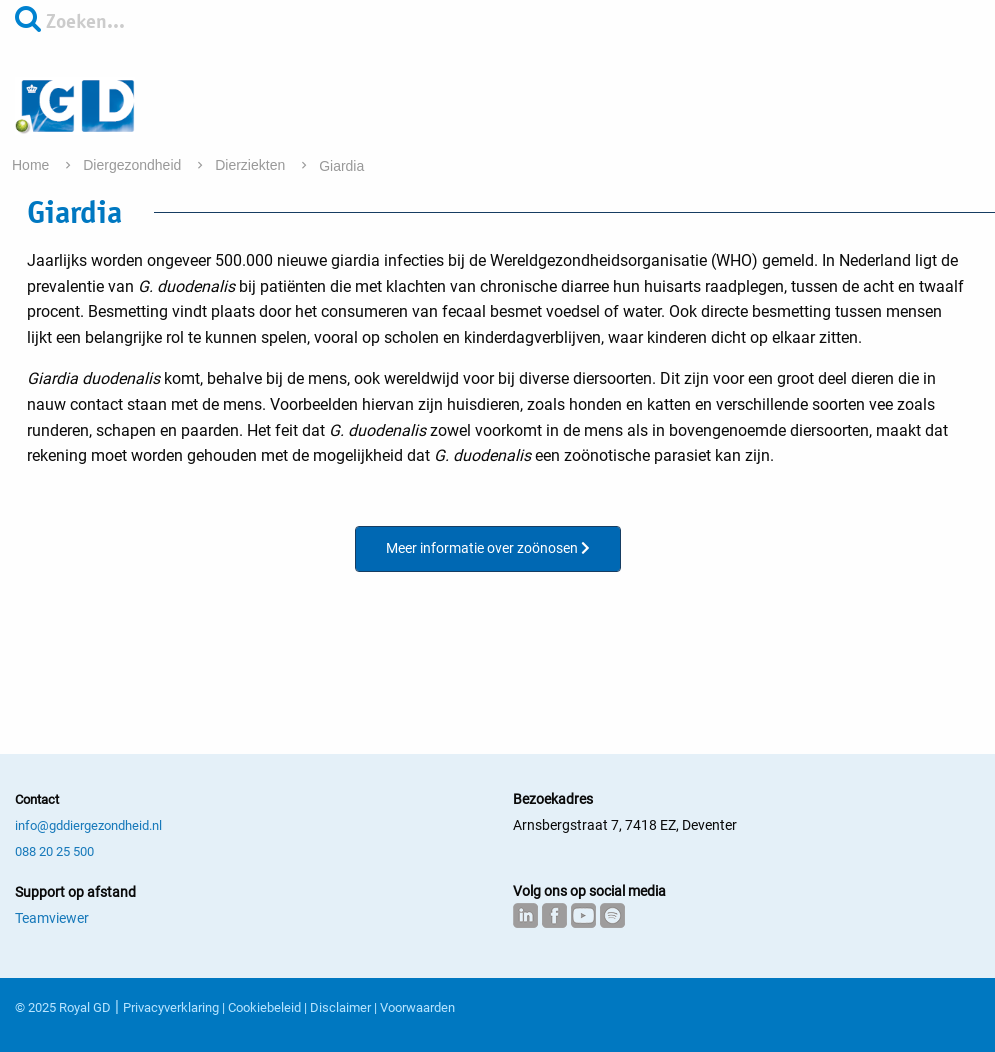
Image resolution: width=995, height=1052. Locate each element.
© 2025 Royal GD (63, 1007)
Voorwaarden (417, 1007)
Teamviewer (52, 918)
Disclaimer (340, 1007)
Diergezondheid (134, 165)
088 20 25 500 (54, 851)
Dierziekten (252, 165)
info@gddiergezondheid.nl (88, 825)
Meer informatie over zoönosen (488, 548)
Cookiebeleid (264, 1007)
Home (32, 165)
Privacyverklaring (171, 1007)
